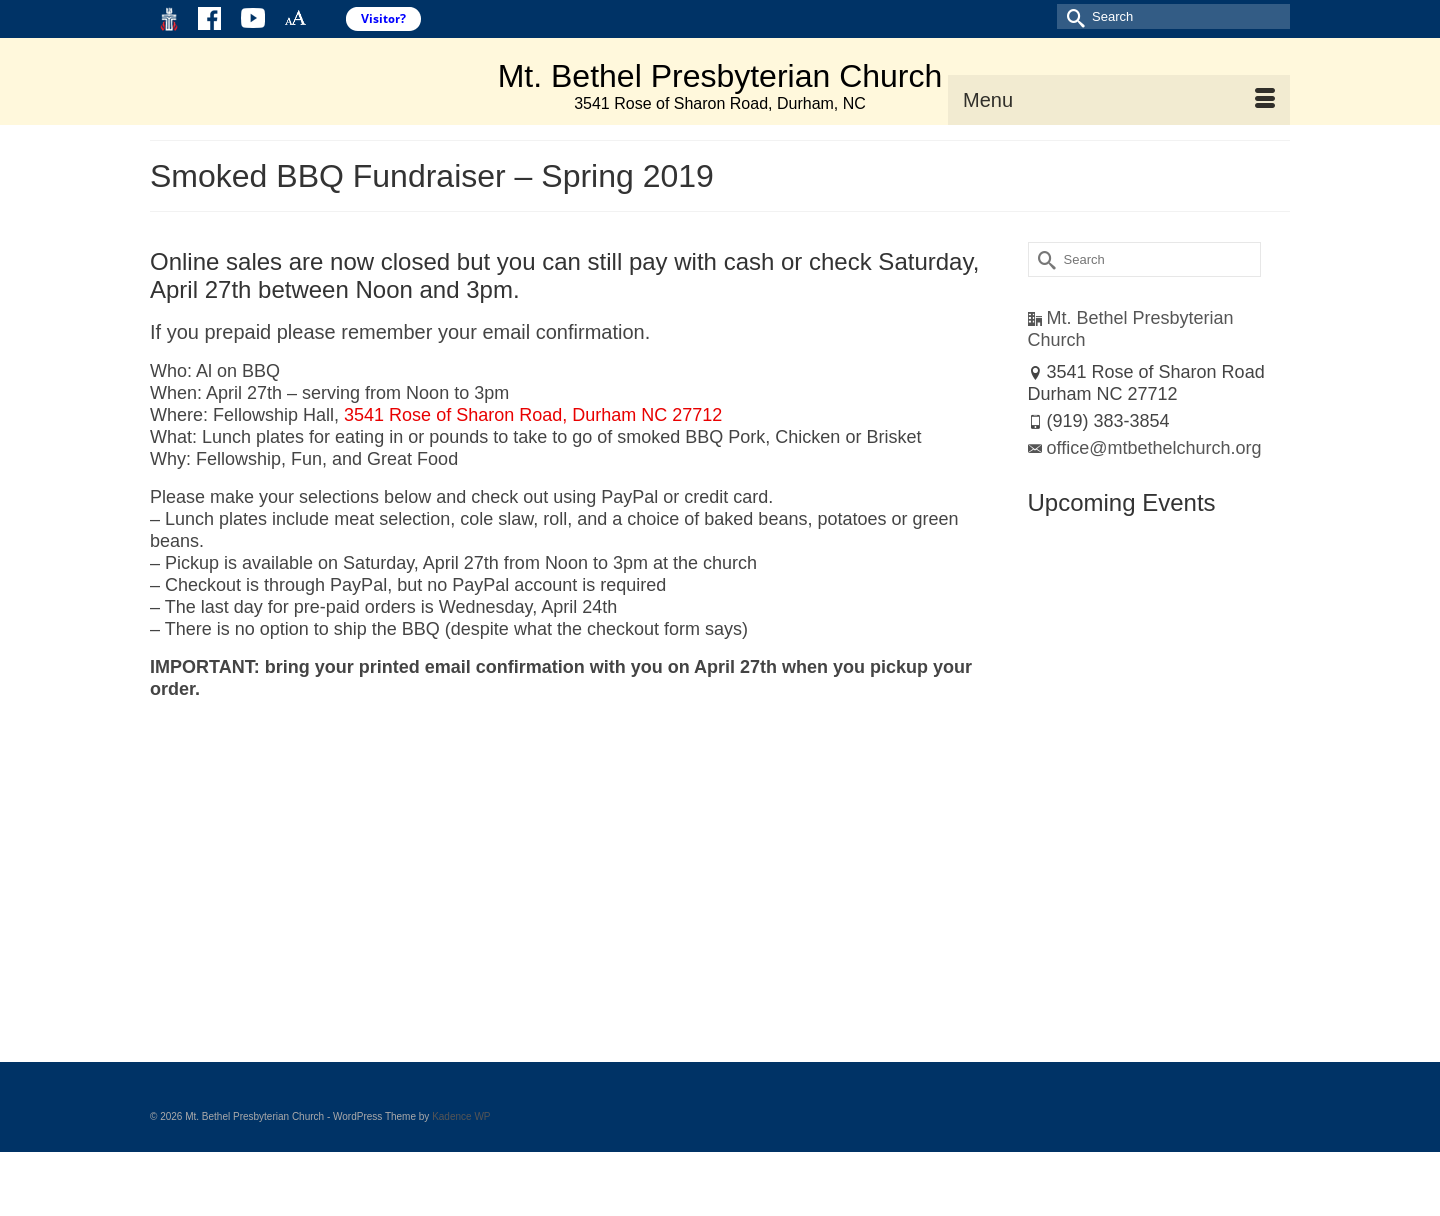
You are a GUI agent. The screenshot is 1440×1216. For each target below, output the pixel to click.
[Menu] (1119, 100)
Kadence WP (461, 1116)
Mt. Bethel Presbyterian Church (720, 76)
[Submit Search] (1072, 16)
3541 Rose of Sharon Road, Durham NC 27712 (533, 415)
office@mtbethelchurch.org (1145, 448)
